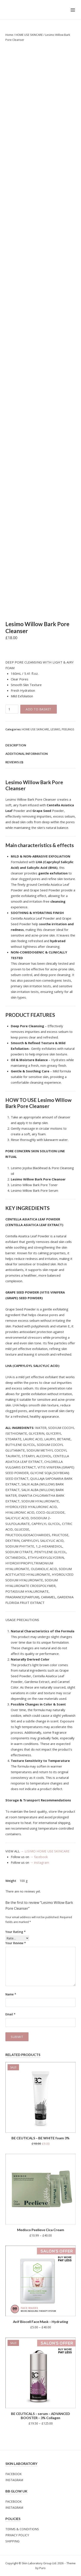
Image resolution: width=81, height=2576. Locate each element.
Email (10, 2014)
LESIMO (55, 729)
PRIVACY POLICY (17, 2535)
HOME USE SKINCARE (29, 35)
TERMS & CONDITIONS (22, 2529)
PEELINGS (68, 729)
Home (9, 35)
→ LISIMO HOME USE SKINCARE (45, 1851)
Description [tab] (15, 745)
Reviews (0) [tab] (14, 762)
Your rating (15, 1932)
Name (10, 1994)
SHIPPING (12, 2541)
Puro (42, 2568)
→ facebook (39, 1857)
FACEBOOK (13, 2474)
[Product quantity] (11, 709)
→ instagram (39, 1862)
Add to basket (38, 709)
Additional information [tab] (26, 754)
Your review (15, 1943)
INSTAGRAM (14, 2480)
